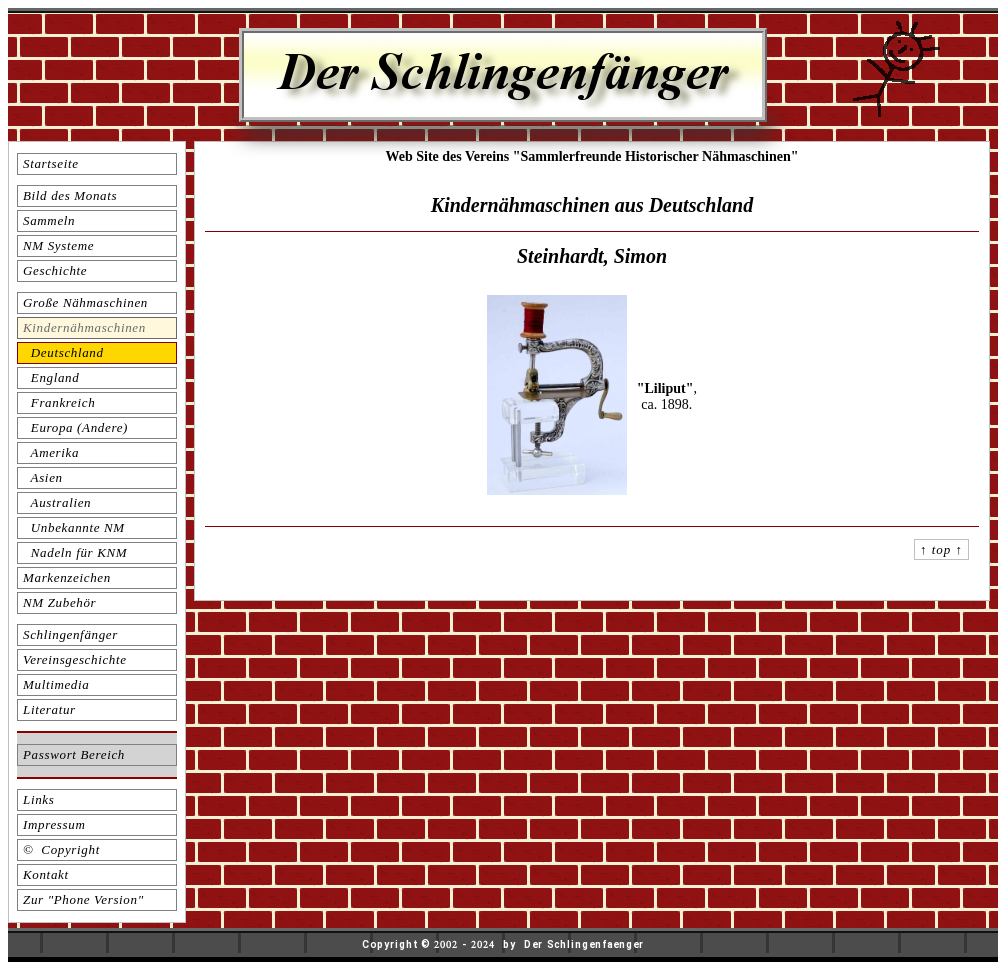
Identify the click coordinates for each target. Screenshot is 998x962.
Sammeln (49, 220)
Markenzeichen (67, 577)
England (51, 377)
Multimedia (56, 684)
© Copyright (61, 849)
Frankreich (59, 402)
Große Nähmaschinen (85, 302)
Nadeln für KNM (75, 552)
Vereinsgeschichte (75, 659)
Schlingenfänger (70, 634)
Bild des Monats (70, 195)
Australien (57, 502)
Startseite (51, 163)
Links (38, 799)
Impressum (54, 824)
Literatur (49, 709)
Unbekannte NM (74, 527)
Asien (43, 477)
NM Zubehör (59, 602)
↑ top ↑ (941, 549)
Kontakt (46, 874)
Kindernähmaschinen (84, 327)
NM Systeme (58, 245)
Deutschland (63, 352)
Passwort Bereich (74, 754)
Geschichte (55, 270)
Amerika (51, 452)
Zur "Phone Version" (83, 899)
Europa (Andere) (75, 427)
